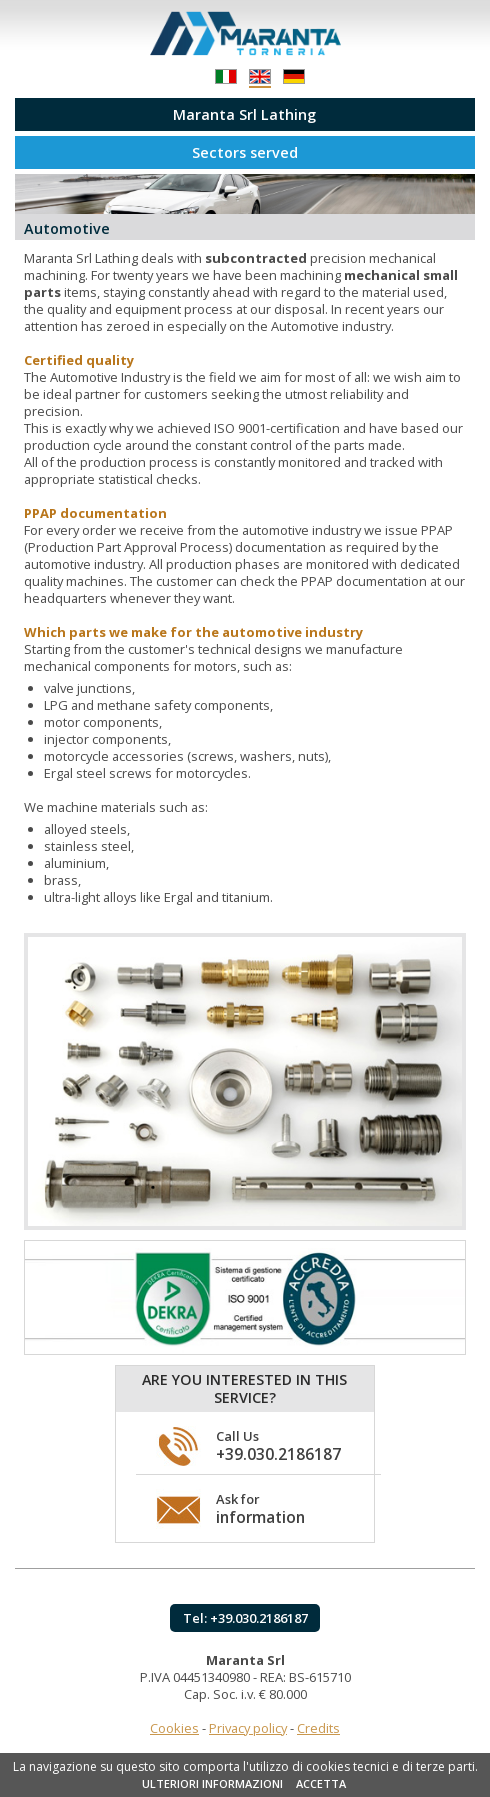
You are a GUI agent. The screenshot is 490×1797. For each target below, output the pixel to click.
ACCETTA (321, 1783)
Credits (318, 1728)
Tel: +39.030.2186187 (245, 1618)
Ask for (260, 1509)
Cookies (174, 1728)
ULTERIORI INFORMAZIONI (212, 1783)
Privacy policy (248, 1728)
